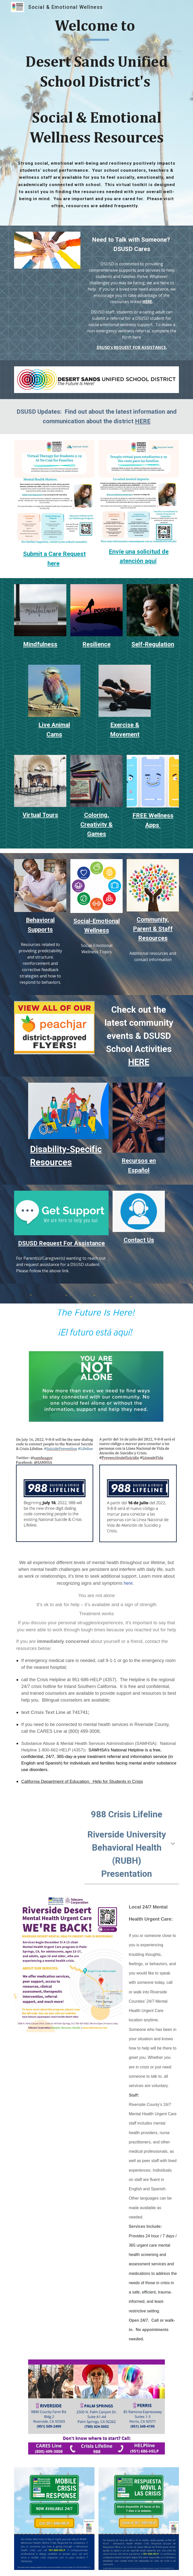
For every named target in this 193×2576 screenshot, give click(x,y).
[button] (173, 1844)
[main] (96, 84)
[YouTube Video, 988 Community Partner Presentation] (47, 1823)
